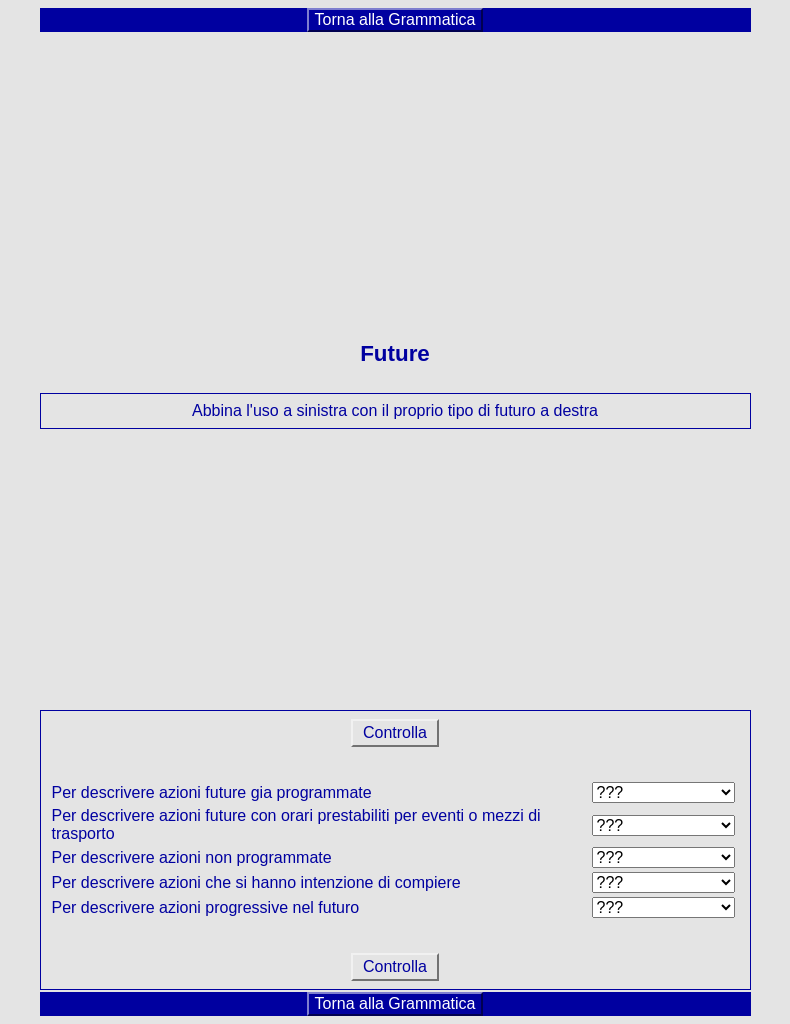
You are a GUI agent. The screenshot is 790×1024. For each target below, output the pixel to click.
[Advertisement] (395, 174)
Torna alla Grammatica (395, 19)
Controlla (395, 732)
